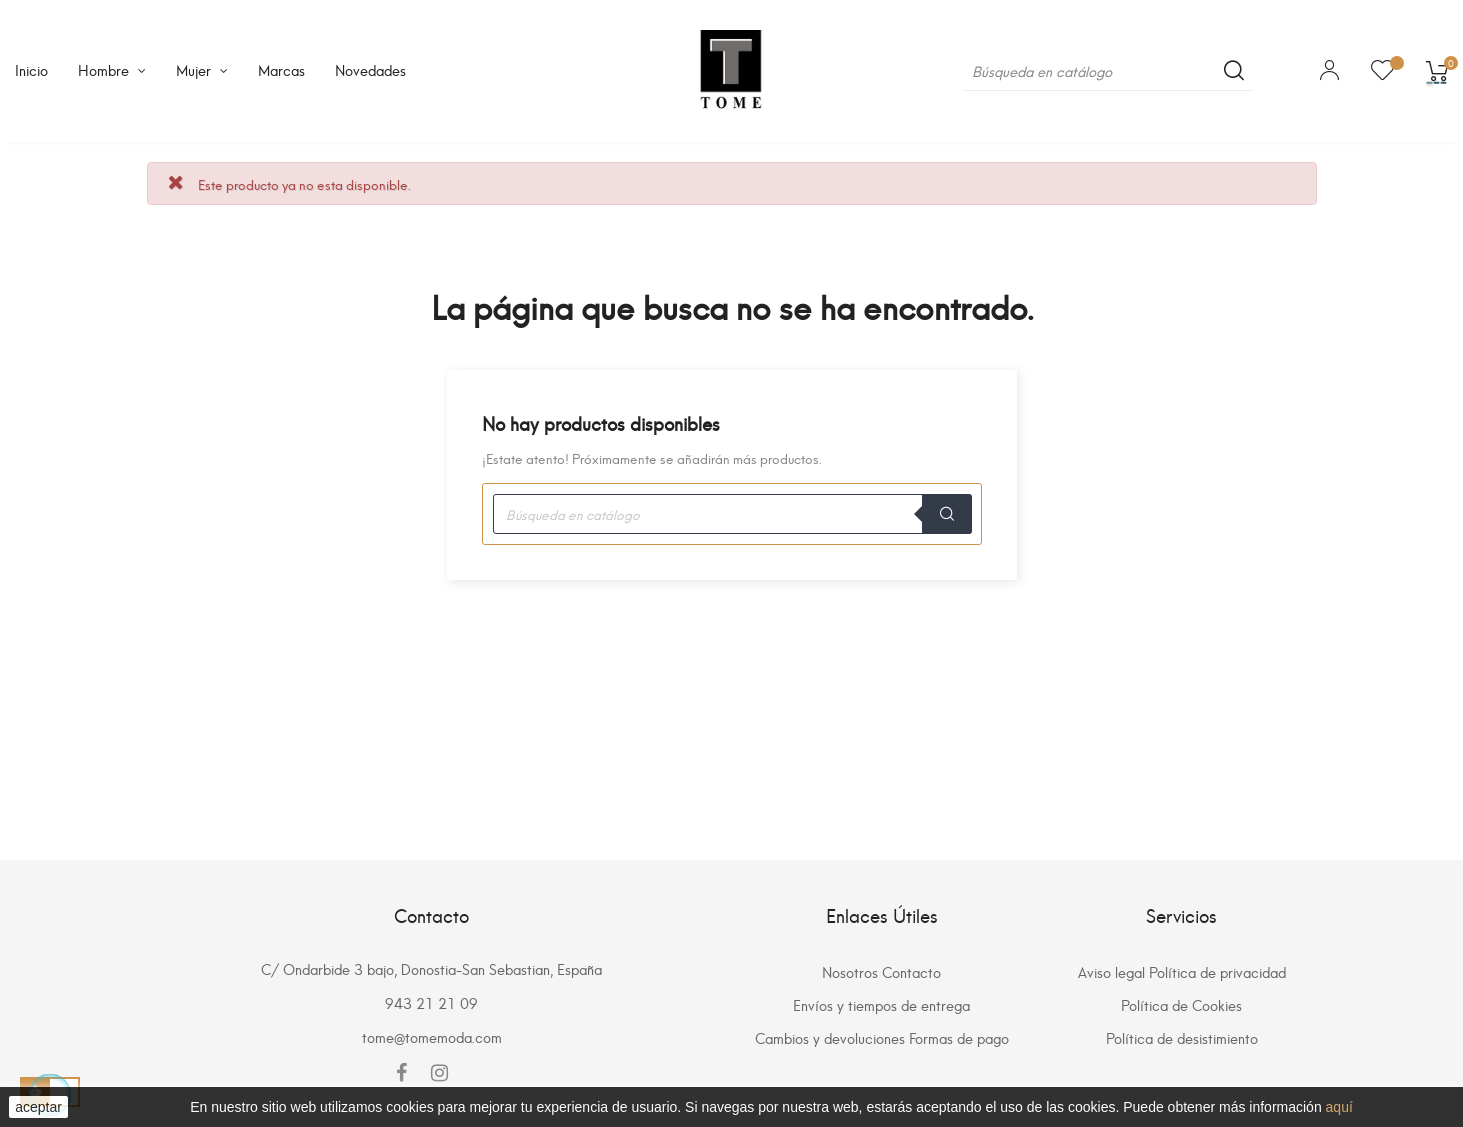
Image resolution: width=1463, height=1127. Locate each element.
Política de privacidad (1217, 971)
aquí (1339, 1107)
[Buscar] (1108, 71)
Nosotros (850, 971)
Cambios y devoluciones (830, 1037)
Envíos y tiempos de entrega (881, 1004)
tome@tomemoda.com (432, 1036)
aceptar (38, 1107)
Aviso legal (1111, 971)
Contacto (911, 971)
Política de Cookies (1181, 1004)
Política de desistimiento (1182, 1037)
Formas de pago (959, 1037)
